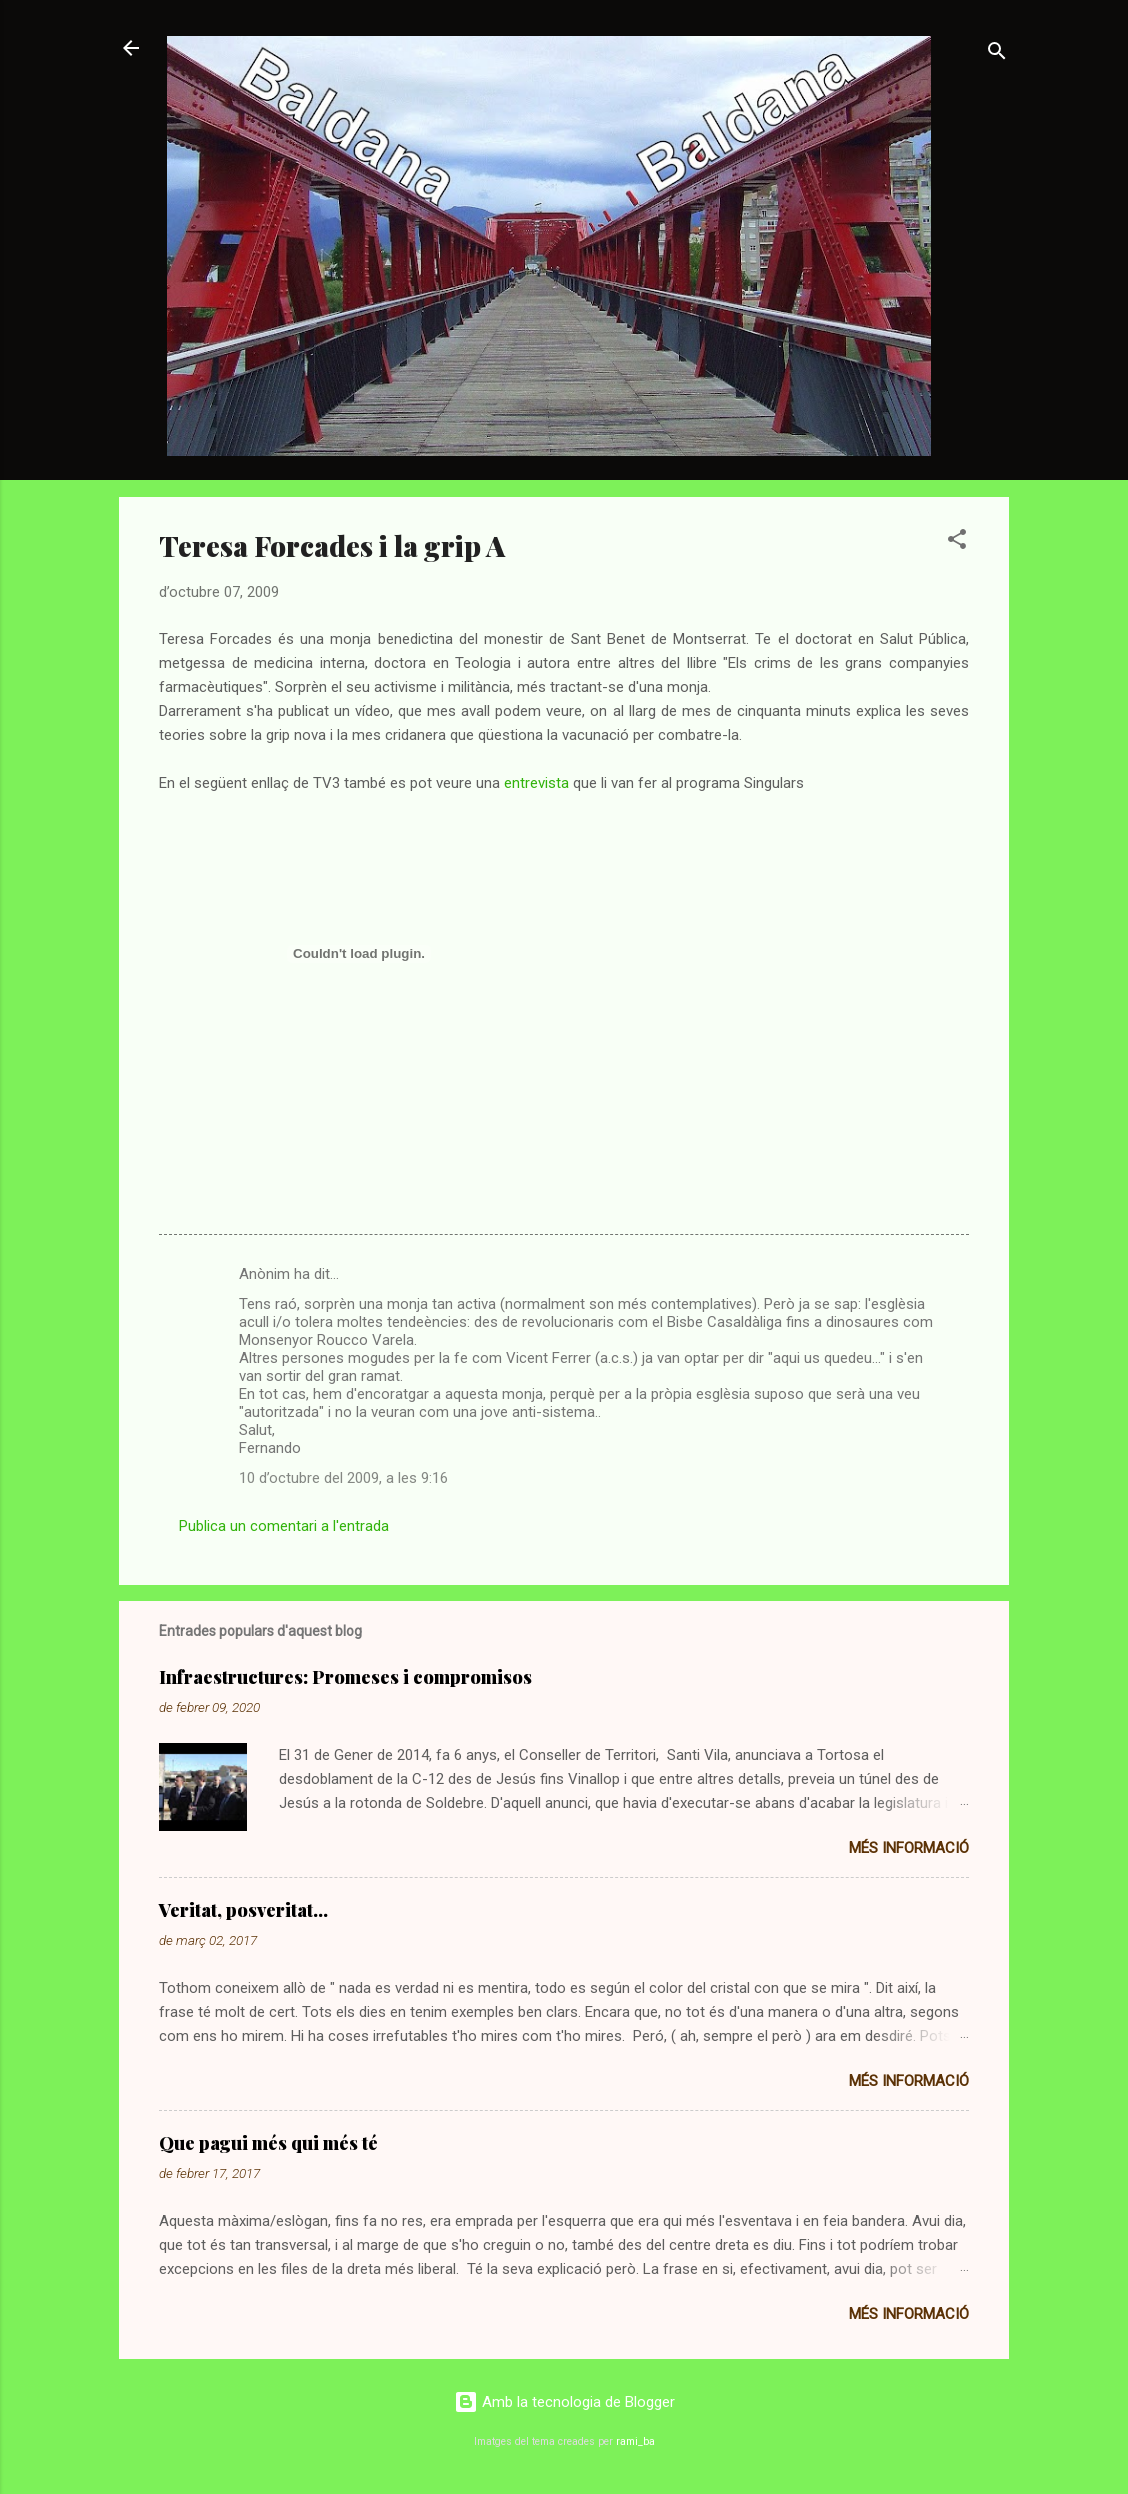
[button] (957, 542)
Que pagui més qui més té (268, 2143)
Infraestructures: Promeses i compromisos (345, 1677)
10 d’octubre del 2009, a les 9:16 (343, 1478)
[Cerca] (997, 54)
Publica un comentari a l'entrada (284, 1526)
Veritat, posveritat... (243, 1910)
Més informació (909, 1848)
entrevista (536, 783)
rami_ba (635, 2441)
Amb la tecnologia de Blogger (564, 2402)
